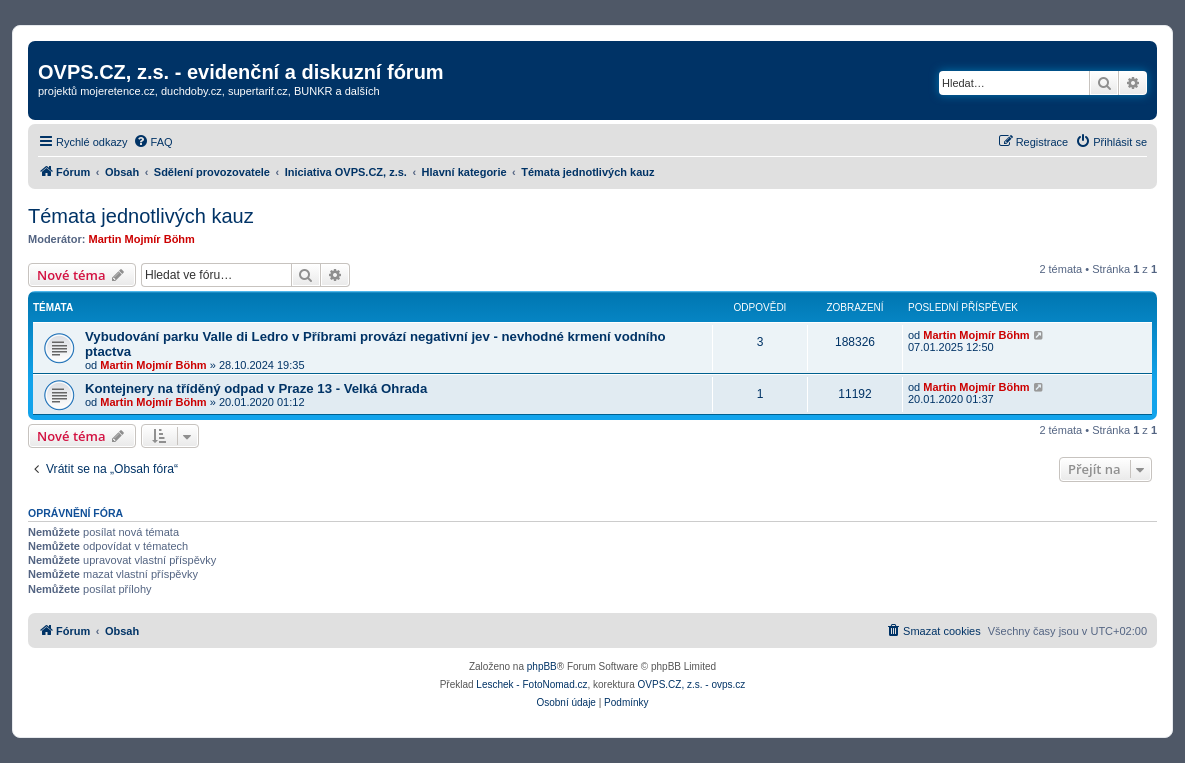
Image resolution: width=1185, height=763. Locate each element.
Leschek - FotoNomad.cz (531, 684)
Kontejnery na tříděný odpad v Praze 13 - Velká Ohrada (256, 388)
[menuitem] (153, 142)
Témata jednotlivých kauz (141, 216)
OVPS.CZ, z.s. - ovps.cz (692, 684)
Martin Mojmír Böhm (142, 239)
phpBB (542, 666)
